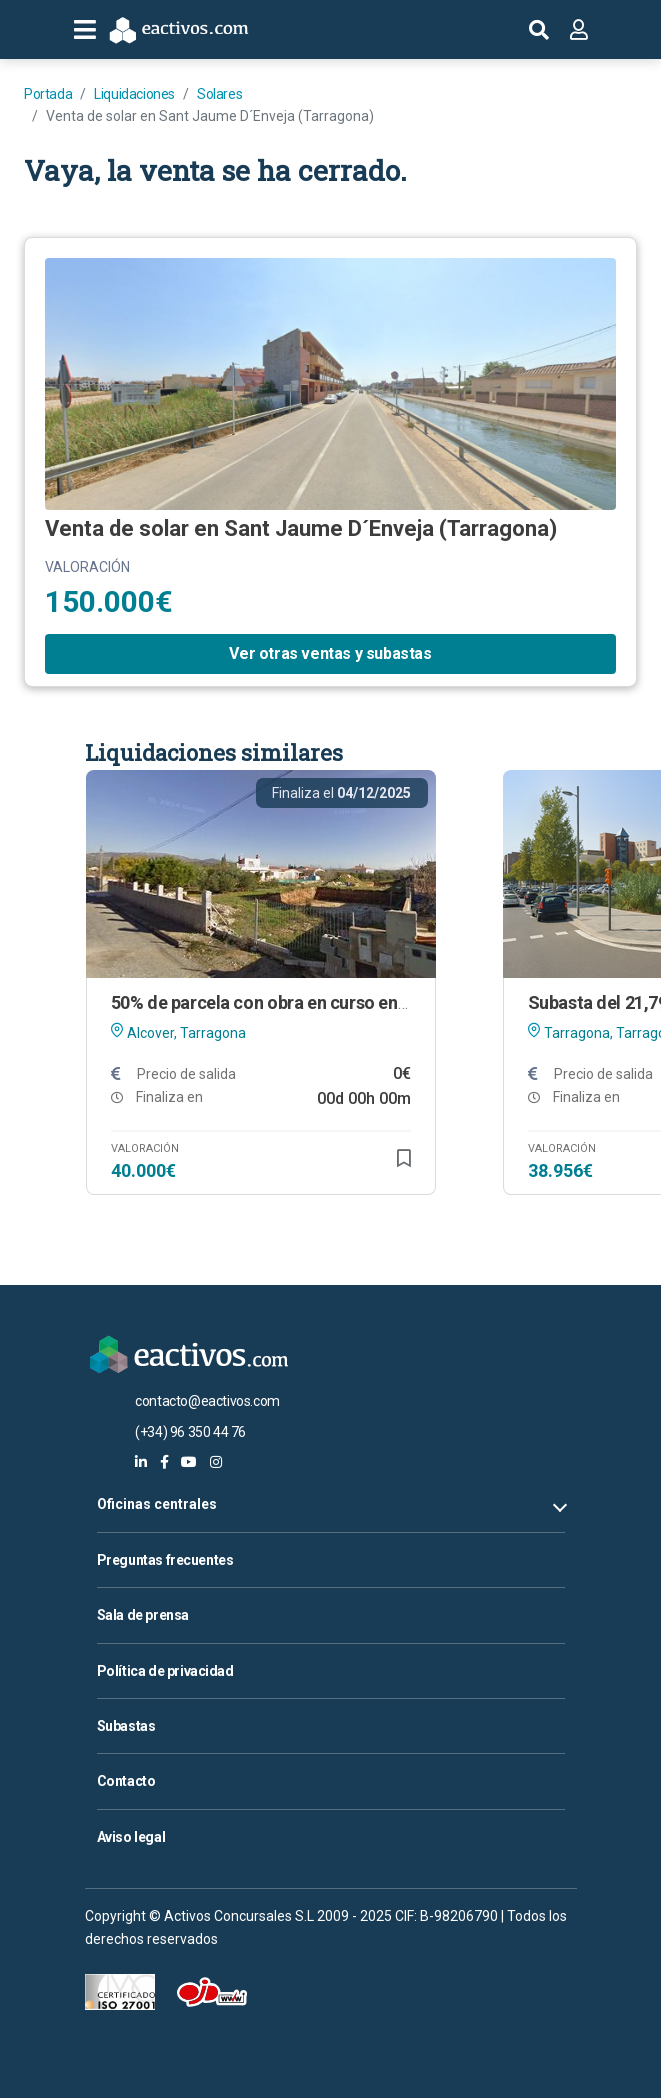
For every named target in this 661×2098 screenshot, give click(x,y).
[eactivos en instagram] (216, 1462)
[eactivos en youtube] (189, 1462)
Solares (219, 94)
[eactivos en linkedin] (141, 1462)
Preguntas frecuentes (165, 1560)
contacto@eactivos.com (207, 1401)
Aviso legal (131, 1837)
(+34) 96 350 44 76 (190, 1432)
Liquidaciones (134, 94)
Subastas (126, 1726)
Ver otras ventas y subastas (330, 653)
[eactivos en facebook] (164, 1462)
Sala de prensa (143, 1615)
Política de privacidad (165, 1671)
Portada (48, 94)
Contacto (126, 1781)
